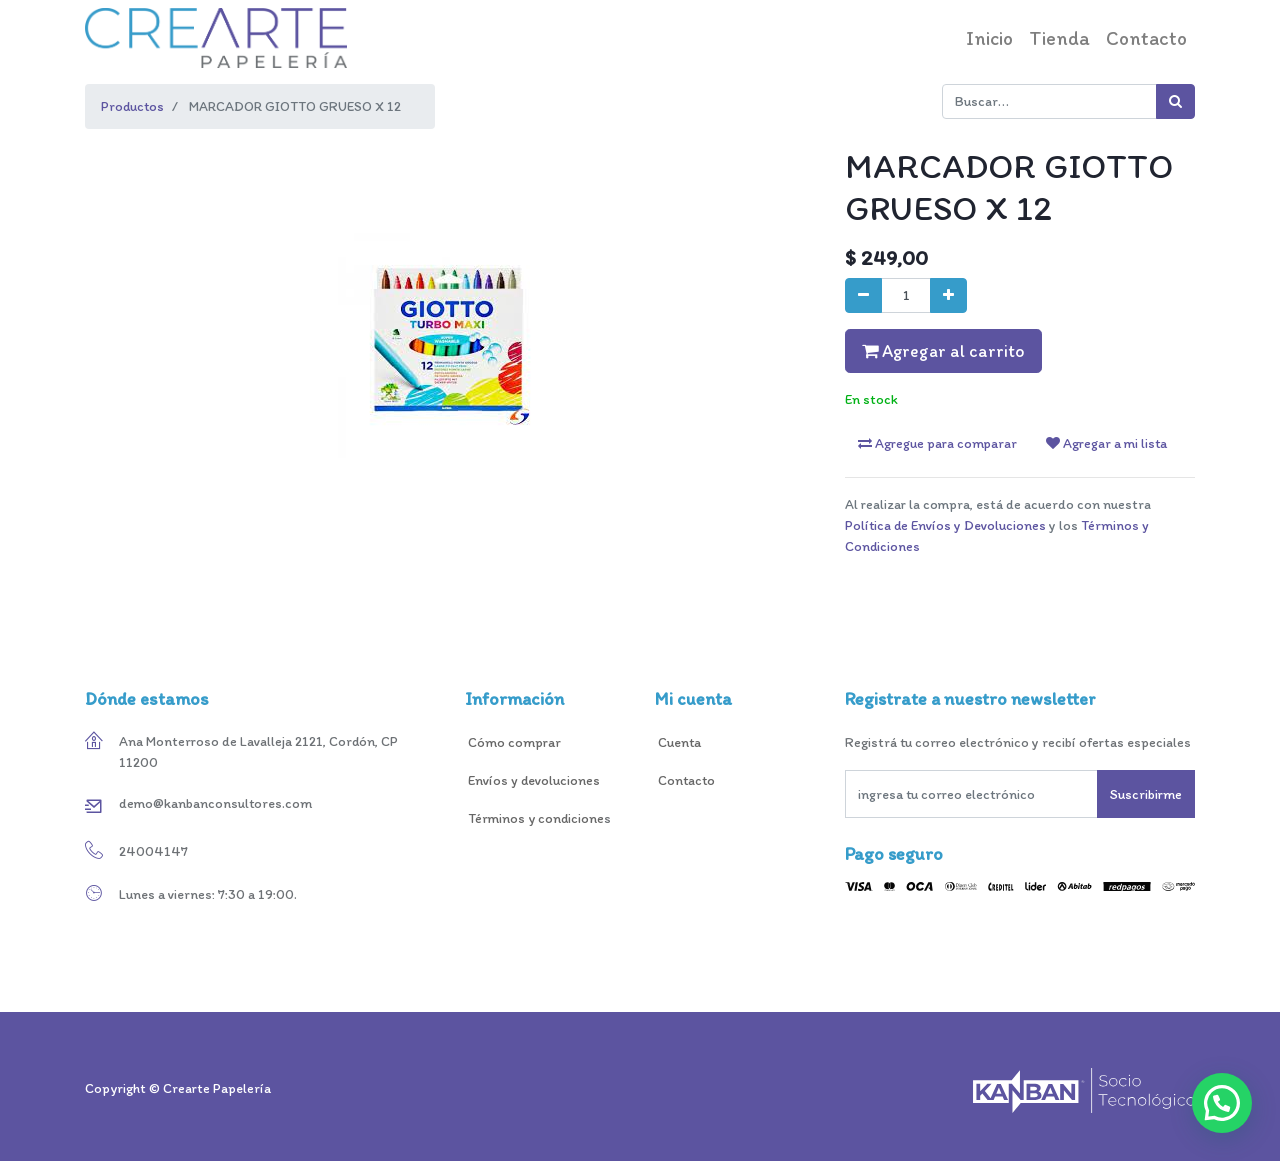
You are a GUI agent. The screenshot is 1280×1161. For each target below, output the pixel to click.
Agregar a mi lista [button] (1106, 443)
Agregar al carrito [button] (943, 350)
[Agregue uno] (948, 295)
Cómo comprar (514, 742)
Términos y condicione (534, 818)
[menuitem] (989, 38)
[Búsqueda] (1175, 101)
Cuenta (679, 742)
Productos (132, 106)
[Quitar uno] (863, 295)
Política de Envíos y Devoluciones (945, 525)
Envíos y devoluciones (532, 780)
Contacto (688, 780)
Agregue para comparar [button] (937, 443)
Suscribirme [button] (1146, 794)
